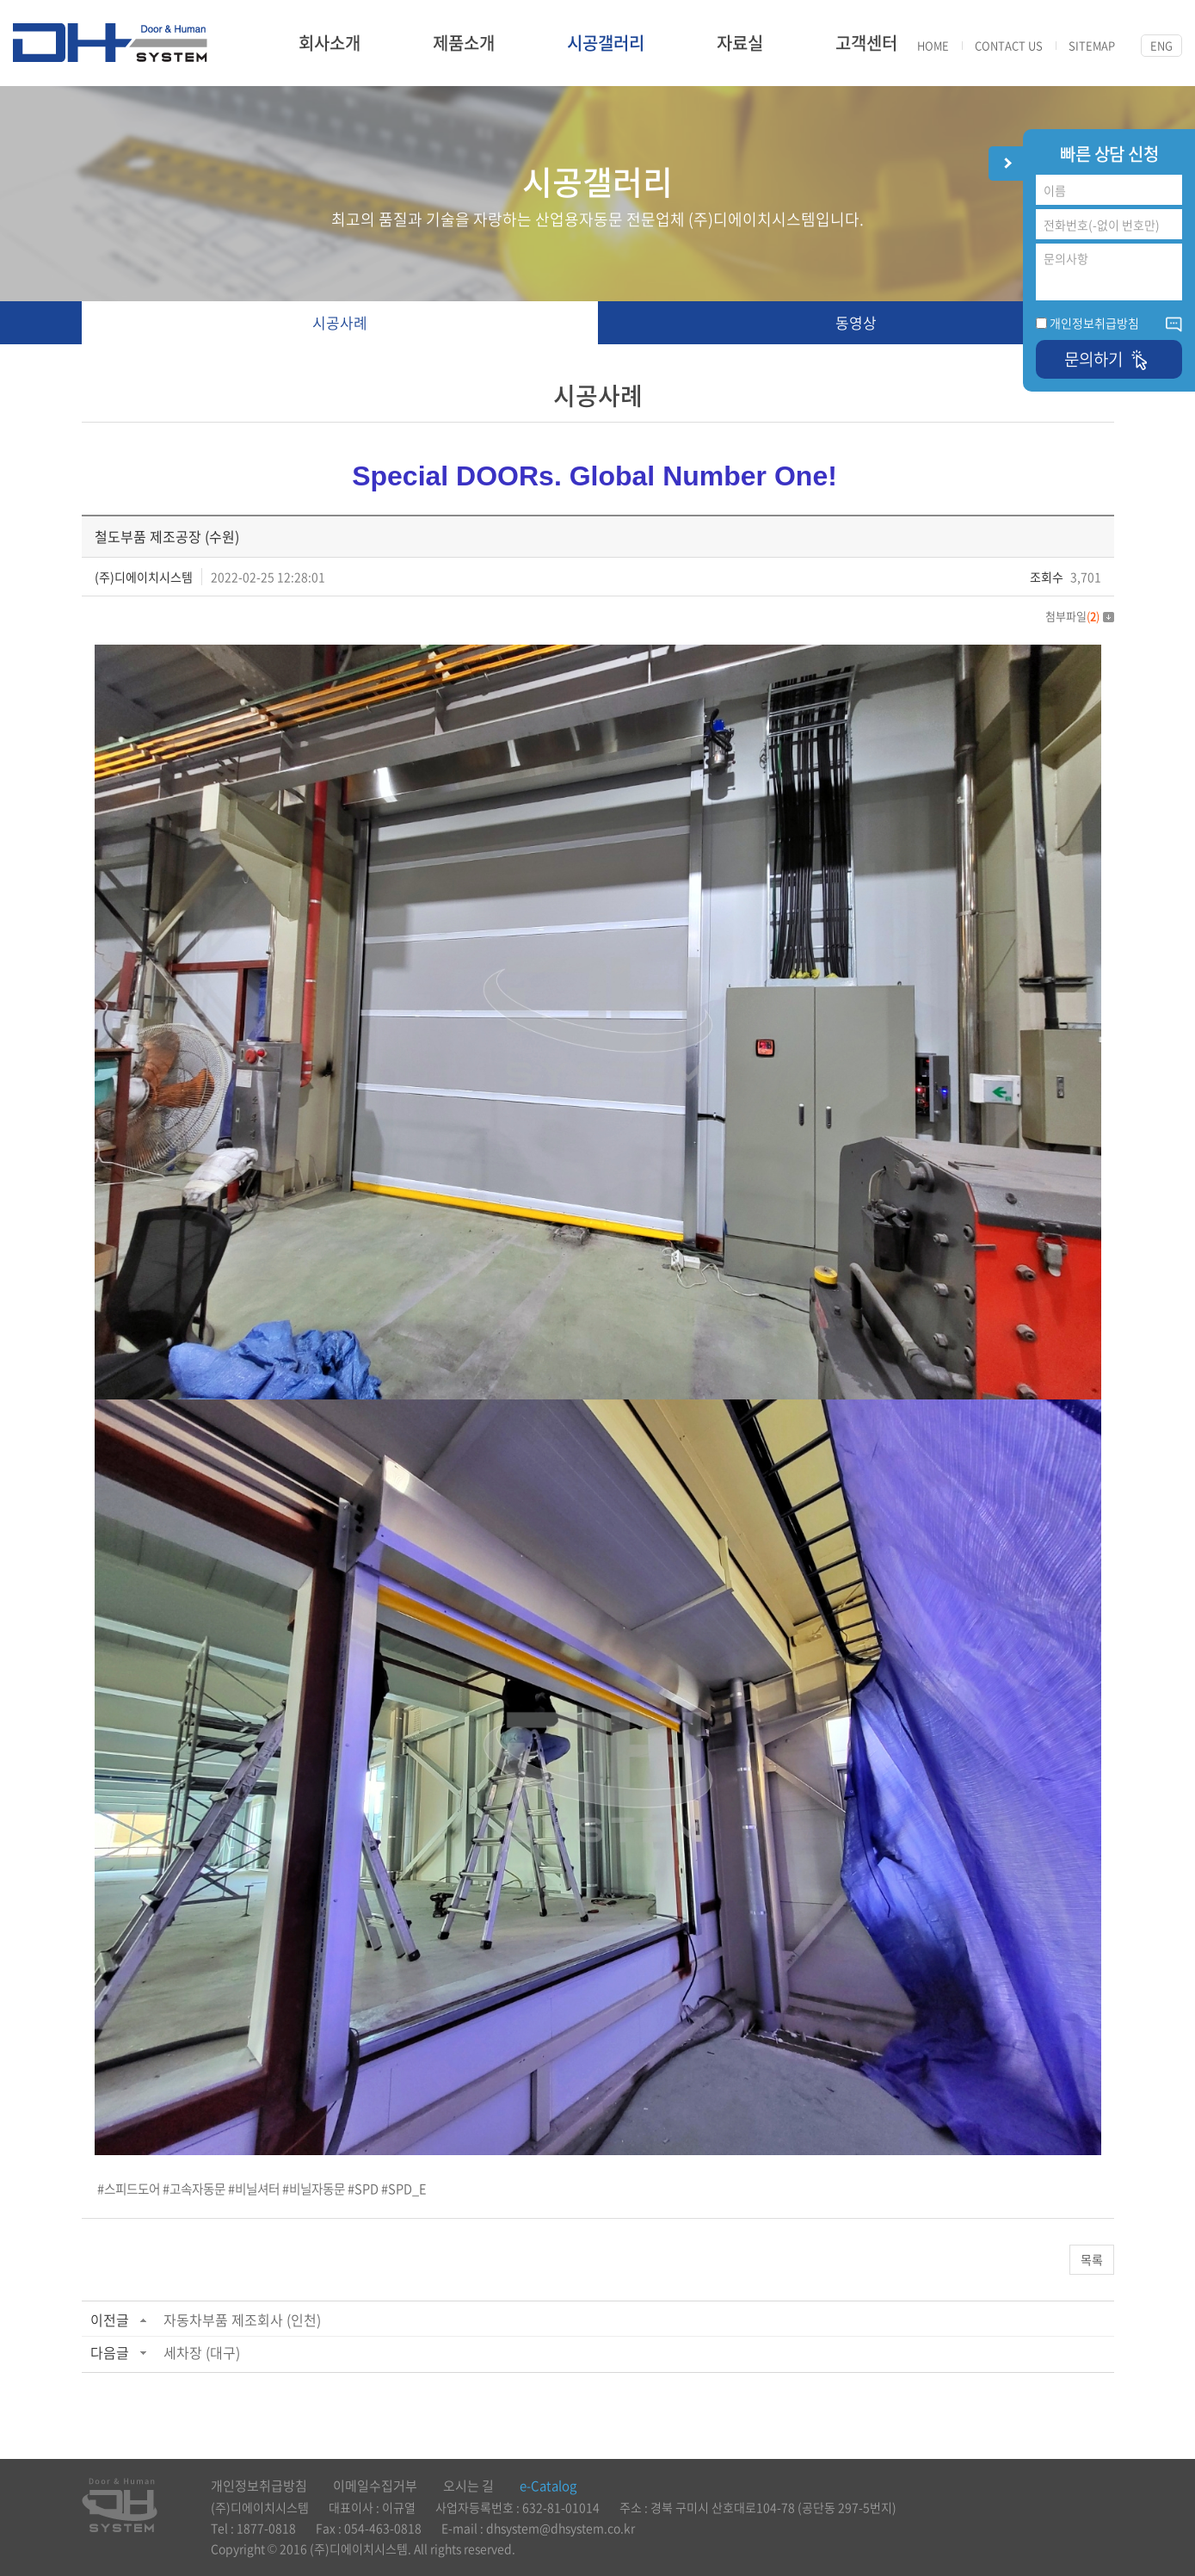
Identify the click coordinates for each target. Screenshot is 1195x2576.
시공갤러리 (605, 42)
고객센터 (866, 42)
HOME (933, 45)
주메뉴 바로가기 (0, 0)
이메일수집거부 (375, 2485)
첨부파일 (1079, 616)
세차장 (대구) (201, 2352)
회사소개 (329, 42)
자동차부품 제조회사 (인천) (242, 2319)
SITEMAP (1092, 45)
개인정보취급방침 (1094, 322)
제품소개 (464, 42)
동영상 (856, 322)
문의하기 (1109, 359)
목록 (1092, 2259)
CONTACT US (1009, 45)
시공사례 (339, 322)
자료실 (740, 42)
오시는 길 (468, 2485)
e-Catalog (548, 2485)
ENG (1161, 45)
